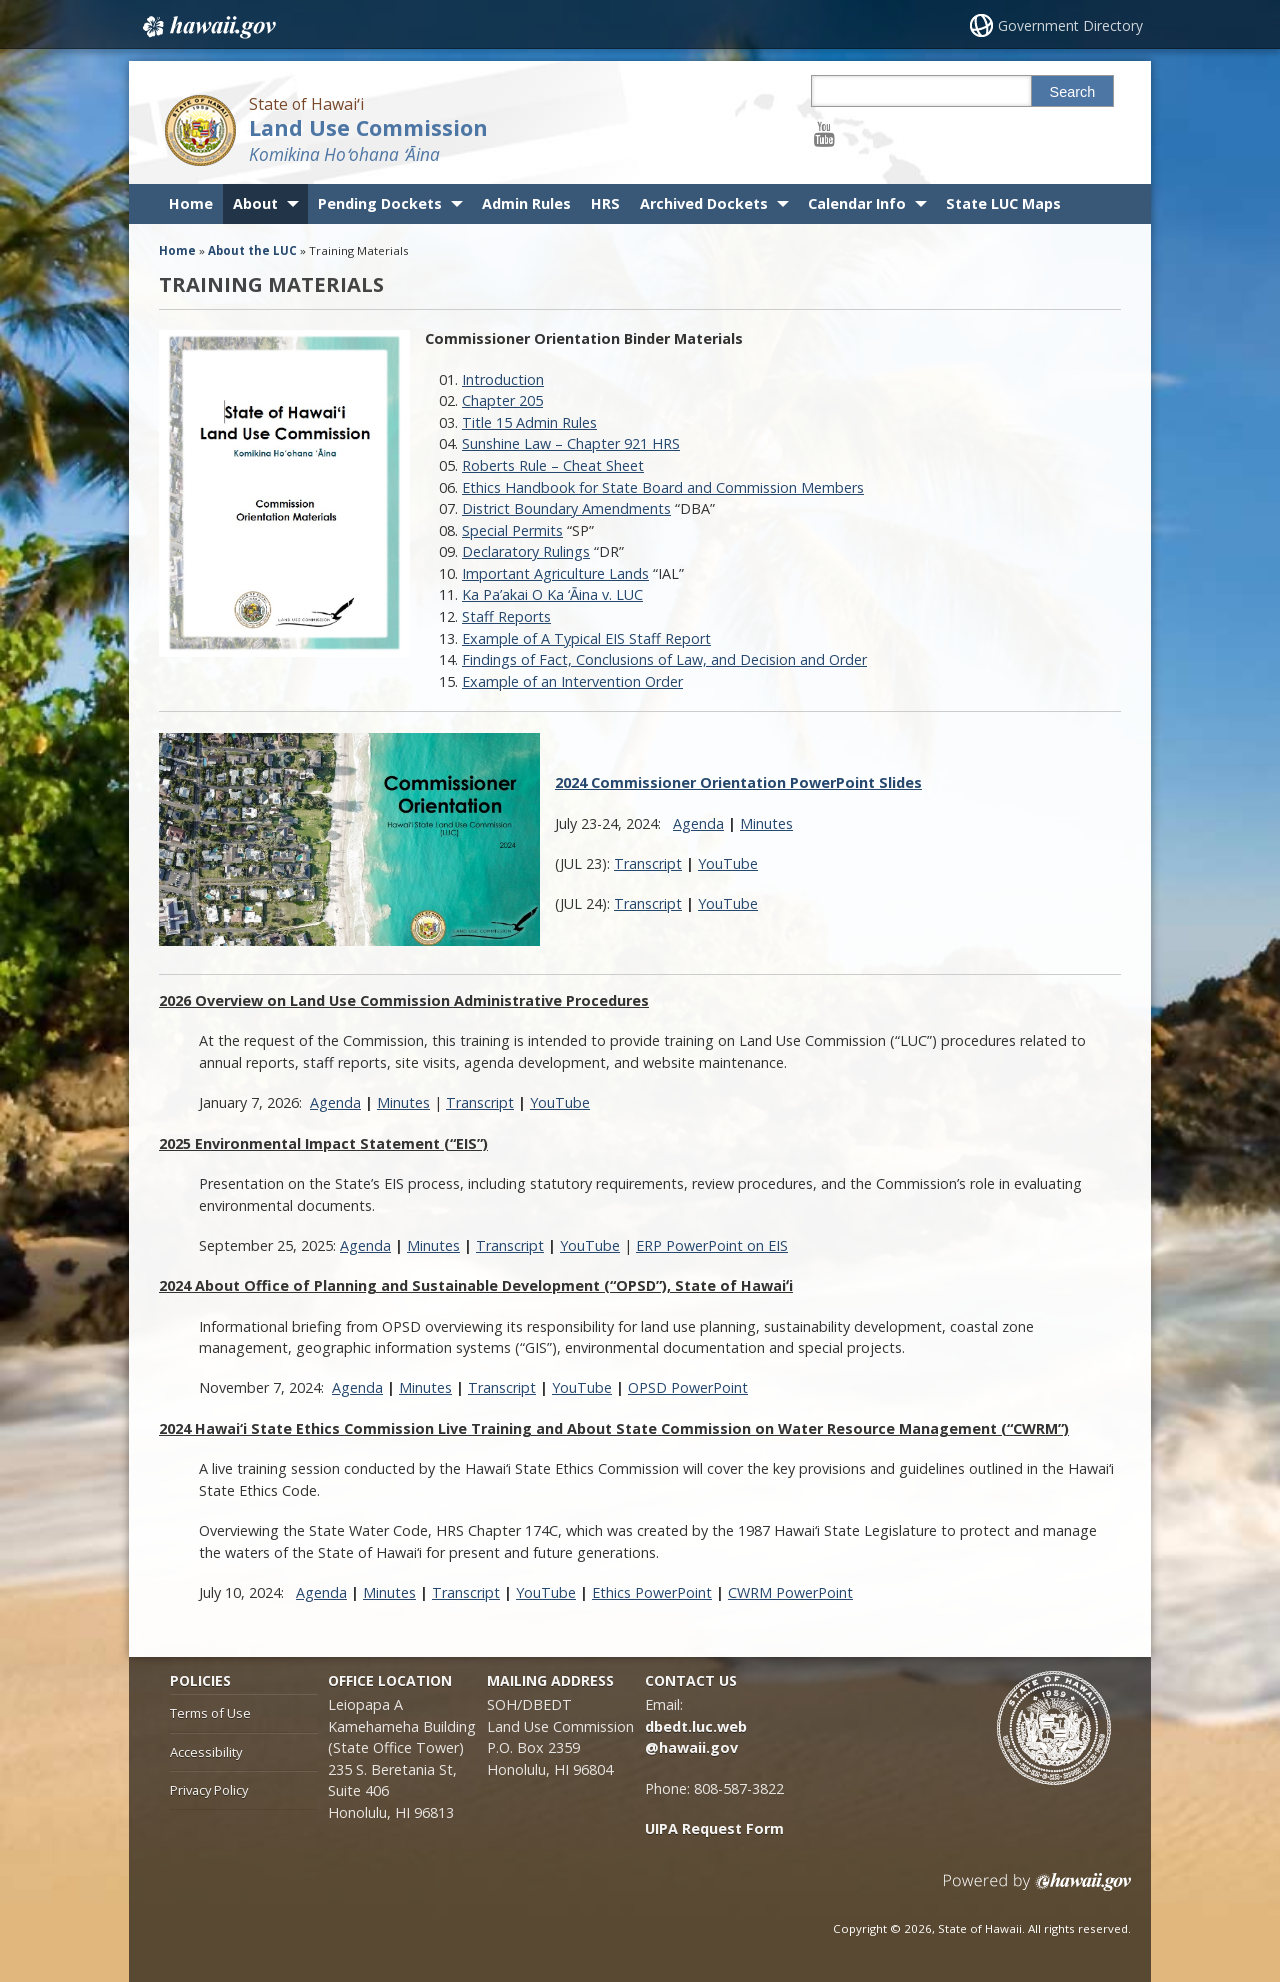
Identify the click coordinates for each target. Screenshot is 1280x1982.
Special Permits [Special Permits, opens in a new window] (512, 530)
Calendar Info (857, 203)
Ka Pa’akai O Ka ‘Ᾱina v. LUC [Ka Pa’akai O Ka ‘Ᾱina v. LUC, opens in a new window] (552, 594)
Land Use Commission (368, 127)
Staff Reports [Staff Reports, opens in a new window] (506, 616)
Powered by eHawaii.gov (1037, 1889)
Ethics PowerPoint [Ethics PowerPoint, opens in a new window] (652, 1592)
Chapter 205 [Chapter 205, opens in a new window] (502, 400)
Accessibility (206, 1752)
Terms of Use (210, 1713)
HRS (605, 203)
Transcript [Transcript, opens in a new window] (648, 863)
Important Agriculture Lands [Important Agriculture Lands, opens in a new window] (555, 573)
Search (1073, 92)
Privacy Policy (209, 1790)
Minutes (766, 823)
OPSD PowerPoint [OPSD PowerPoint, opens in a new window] (688, 1387)
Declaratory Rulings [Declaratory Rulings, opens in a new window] (526, 551)
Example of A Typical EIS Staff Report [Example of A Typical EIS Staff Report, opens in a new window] (586, 638)
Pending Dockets (380, 203)
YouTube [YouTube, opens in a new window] (728, 863)
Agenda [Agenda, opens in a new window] (698, 823)
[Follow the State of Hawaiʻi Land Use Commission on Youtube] (824, 133)
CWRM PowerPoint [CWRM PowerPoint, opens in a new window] (790, 1592)
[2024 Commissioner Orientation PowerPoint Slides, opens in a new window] (738, 782)
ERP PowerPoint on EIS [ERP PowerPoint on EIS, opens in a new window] (712, 1245)
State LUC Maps (1003, 203)
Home (191, 203)
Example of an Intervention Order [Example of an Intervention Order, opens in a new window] (572, 681)
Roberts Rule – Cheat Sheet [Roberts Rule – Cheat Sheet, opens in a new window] (553, 465)
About (255, 203)
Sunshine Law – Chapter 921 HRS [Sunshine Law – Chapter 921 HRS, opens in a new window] (571, 443)
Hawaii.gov (207, 27)
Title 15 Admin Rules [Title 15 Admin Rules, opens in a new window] (529, 422)
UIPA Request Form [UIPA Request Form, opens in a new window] (714, 1828)
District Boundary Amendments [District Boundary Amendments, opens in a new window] (566, 508)
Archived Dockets (704, 203)
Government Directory (1070, 25)
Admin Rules (526, 203)
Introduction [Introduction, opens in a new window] (503, 379)
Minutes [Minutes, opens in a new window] (403, 1102)
